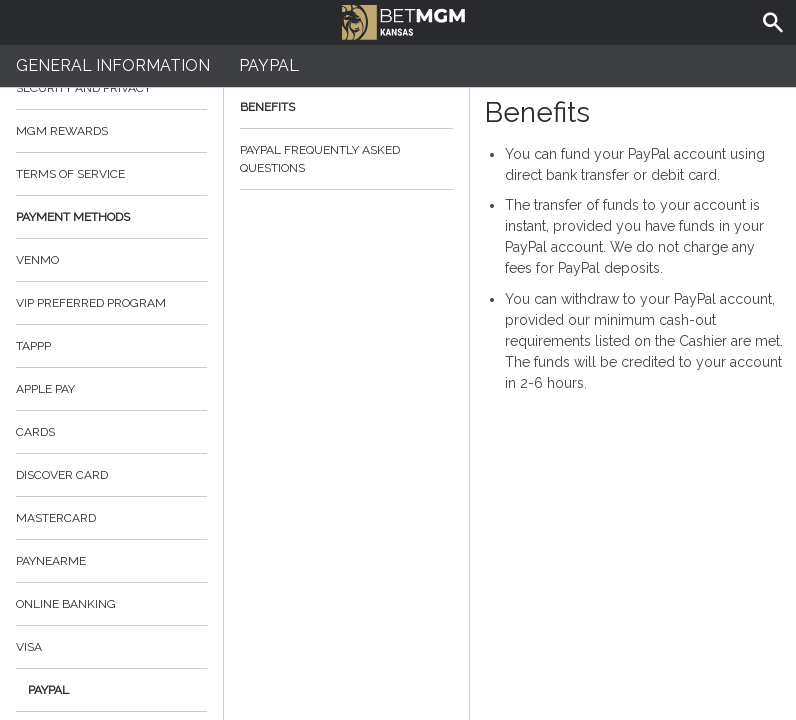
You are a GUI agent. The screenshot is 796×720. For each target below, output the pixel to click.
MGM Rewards (62, 131)
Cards (35, 432)
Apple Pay (45, 389)
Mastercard (56, 518)
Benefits (346, 107)
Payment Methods (111, 217)
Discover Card (62, 475)
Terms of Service (111, 174)
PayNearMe (51, 561)
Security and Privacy (83, 88)
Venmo (37, 260)
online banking (66, 604)
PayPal (48, 690)
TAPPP (33, 346)
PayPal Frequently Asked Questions (346, 159)
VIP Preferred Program (91, 303)
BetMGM (403, 20)
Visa (29, 647)
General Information (113, 65)
